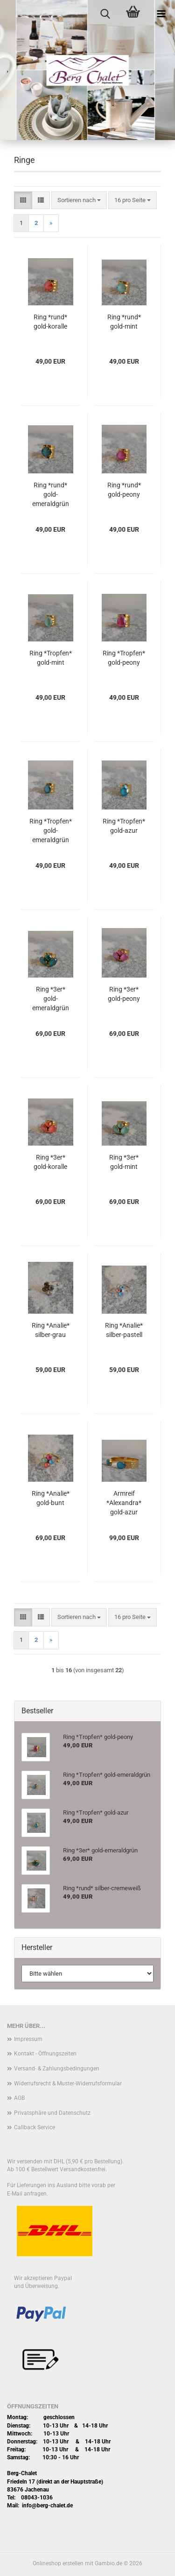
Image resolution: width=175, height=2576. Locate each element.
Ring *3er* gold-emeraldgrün (50, 998)
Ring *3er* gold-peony (124, 993)
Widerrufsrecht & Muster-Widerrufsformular (68, 2083)
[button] (23, 200)
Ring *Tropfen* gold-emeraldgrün (50, 830)
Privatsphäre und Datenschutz (52, 2113)
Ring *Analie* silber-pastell (124, 1330)
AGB (19, 2098)
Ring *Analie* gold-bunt (51, 1498)
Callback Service (34, 2127)
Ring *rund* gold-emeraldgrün (50, 494)
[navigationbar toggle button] (161, 14)
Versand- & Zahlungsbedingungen (56, 2068)
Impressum (28, 2039)
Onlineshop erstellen (58, 2563)
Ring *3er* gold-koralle (50, 1162)
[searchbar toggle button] (105, 14)
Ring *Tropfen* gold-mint (50, 657)
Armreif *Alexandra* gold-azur (123, 1503)
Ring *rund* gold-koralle (50, 321)
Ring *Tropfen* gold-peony (124, 657)
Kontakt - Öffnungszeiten (45, 2053)
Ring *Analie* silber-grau (51, 1330)
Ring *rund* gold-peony (124, 489)
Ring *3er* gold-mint (124, 1162)
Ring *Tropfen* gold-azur (124, 825)
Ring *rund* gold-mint (124, 321)
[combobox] (79, 200)
